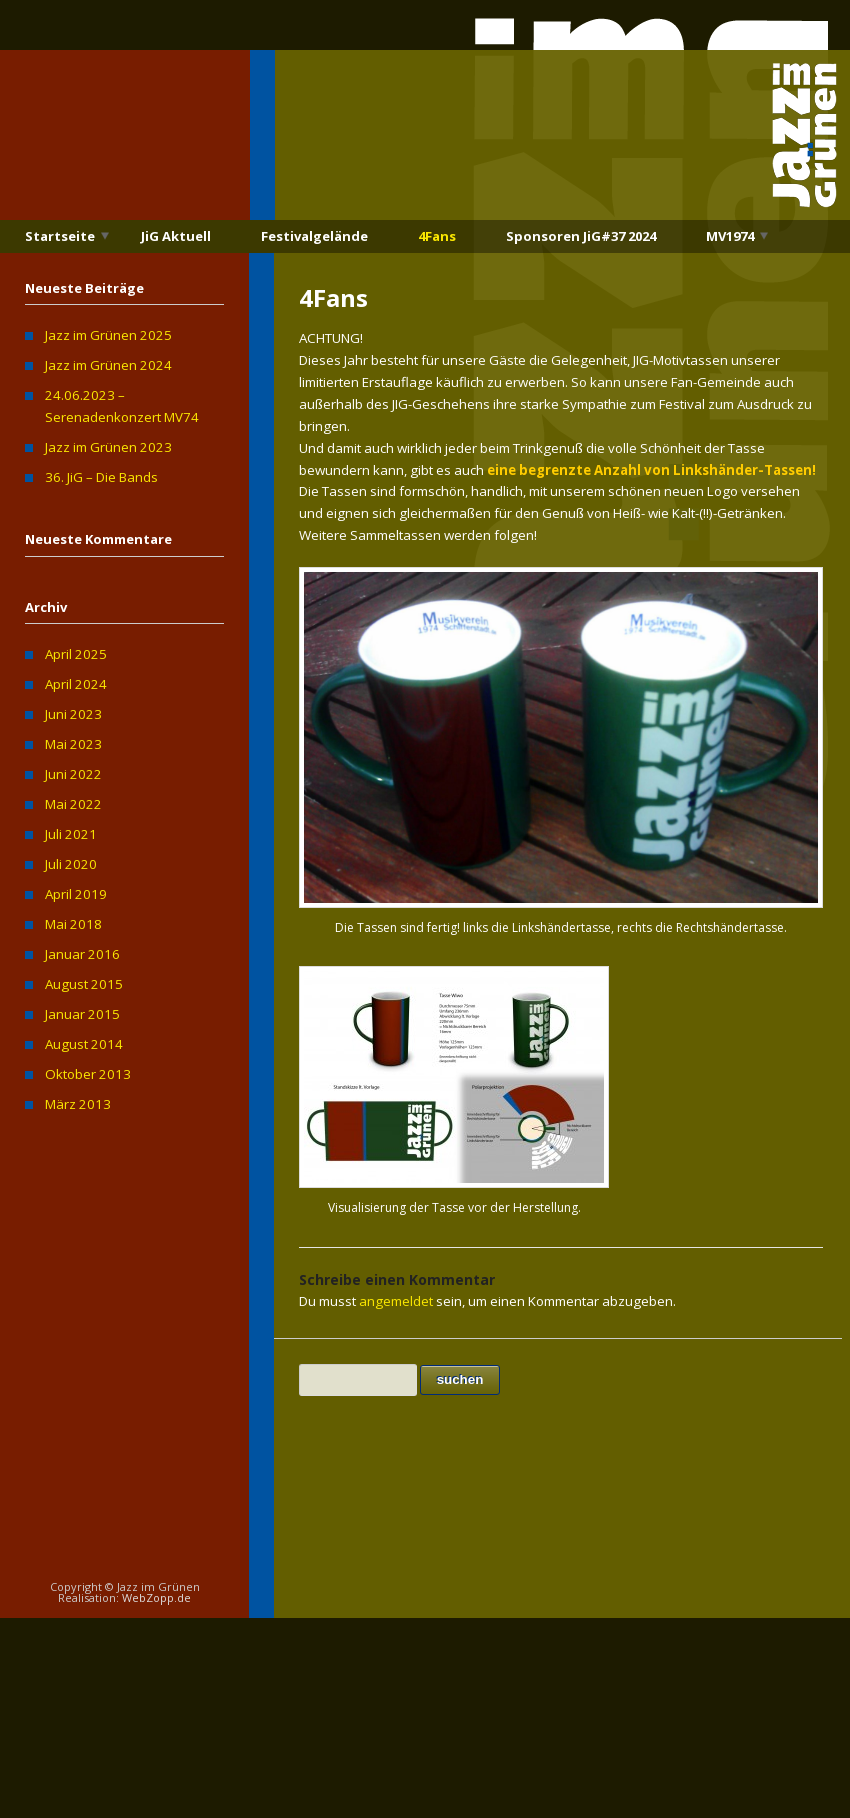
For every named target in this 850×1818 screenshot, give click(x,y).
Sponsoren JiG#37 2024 (581, 236)
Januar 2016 (82, 954)
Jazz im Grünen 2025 (108, 335)
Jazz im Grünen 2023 (108, 447)
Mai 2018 (73, 924)
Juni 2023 (73, 714)
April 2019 (76, 894)
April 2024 (76, 684)
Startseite (60, 236)
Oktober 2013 (88, 1074)
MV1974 (730, 236)
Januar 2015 (82, 1014)
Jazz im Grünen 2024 (108, 365)
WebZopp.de (156, 1597)
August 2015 (84, 984)
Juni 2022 (73, 774)
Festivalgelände (314, 236)
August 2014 (84, 1044)
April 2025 (76, 654)
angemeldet (396, 1301)
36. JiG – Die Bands (101, 477)
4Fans (437, 236)
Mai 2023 (73, 744)
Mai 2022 (73, 804)
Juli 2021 (71, 834)
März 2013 (78, 1104)
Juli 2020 (71, 864)
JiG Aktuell (176, 236)
